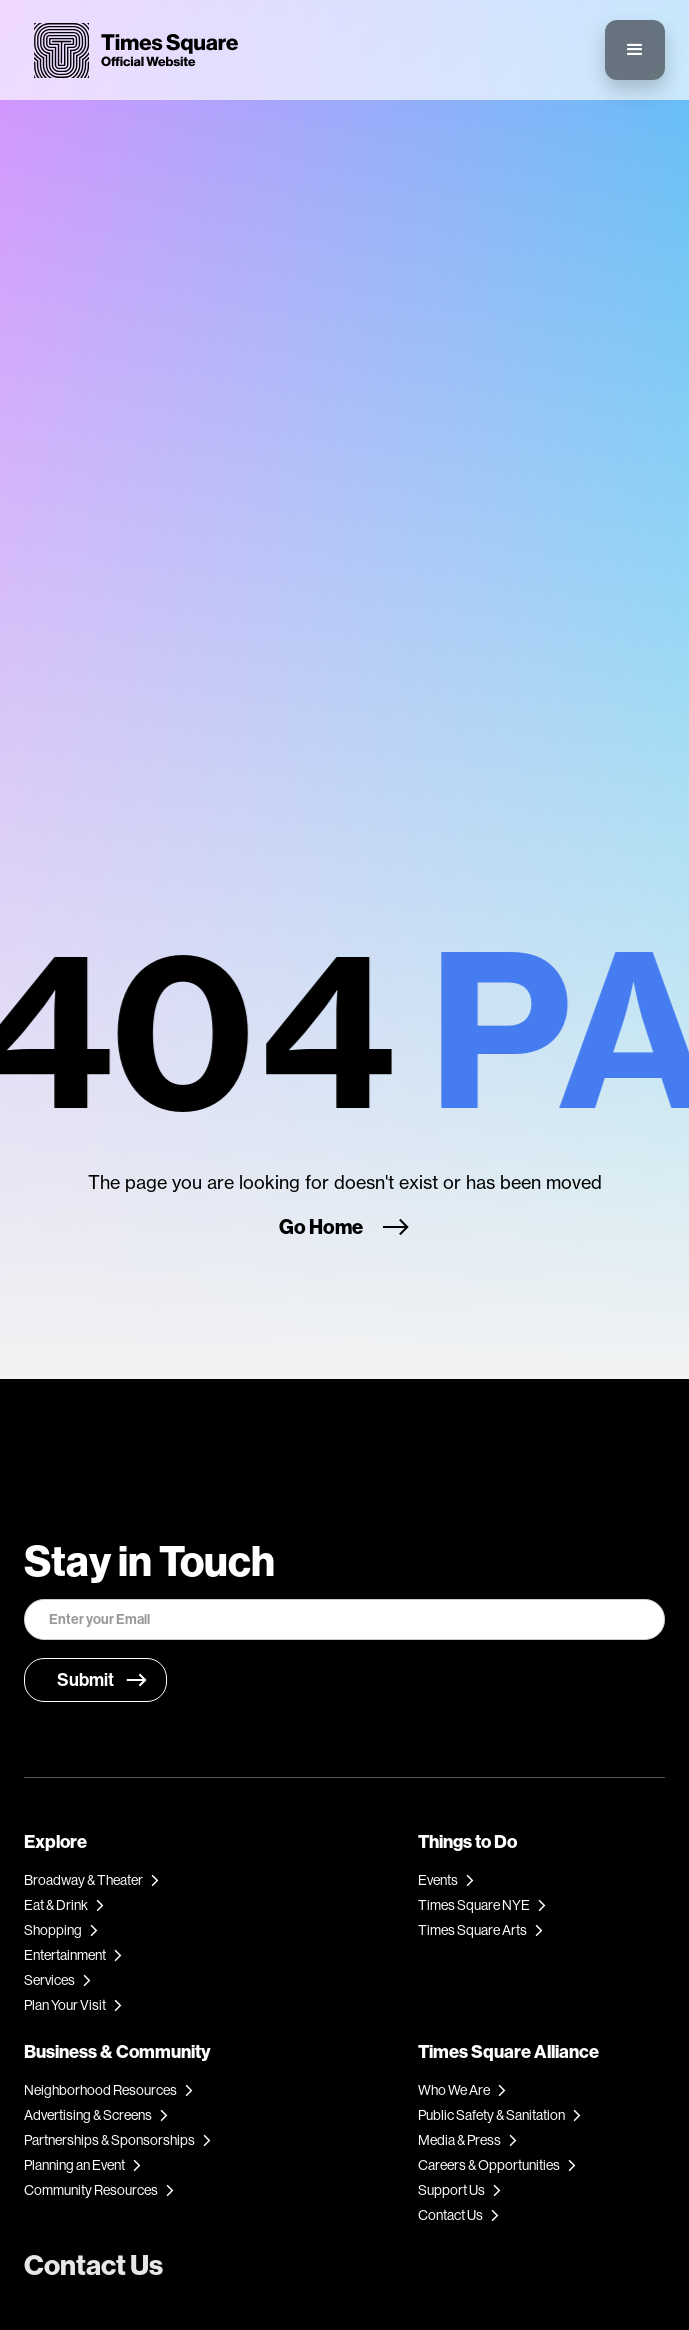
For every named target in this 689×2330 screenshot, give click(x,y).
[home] (131, 50)
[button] (635, 50)
